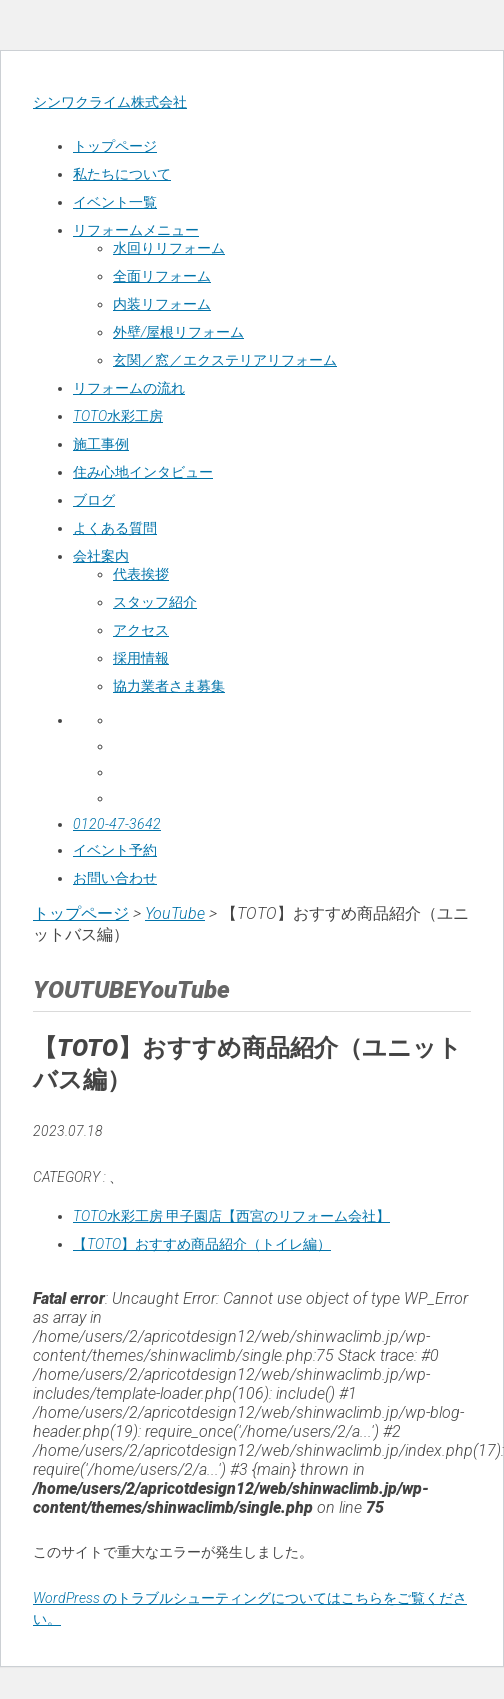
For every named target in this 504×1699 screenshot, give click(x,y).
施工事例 (101, 444)
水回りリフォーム (169, 248)
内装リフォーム (162, 304)
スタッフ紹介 (155, 602)
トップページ (115, 146)
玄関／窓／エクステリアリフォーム (225, 360)
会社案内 (101, 556)
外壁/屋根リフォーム (178, 332)
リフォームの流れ (129, 388)
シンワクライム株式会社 (110, 102)
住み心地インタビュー (143, 472)
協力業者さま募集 (169, 686)
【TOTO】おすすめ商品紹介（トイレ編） (202, 1244)
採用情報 (141, 658)
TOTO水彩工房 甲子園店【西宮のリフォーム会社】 (231, 1216)
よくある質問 (115, 528)
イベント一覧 (115, 202)
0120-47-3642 (117, 824)
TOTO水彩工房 (118, 416)
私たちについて (122, 174)
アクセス (141, 630)
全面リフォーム (162, 276)
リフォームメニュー (136, 230)
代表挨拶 (141, 574)
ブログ (94, 500)
